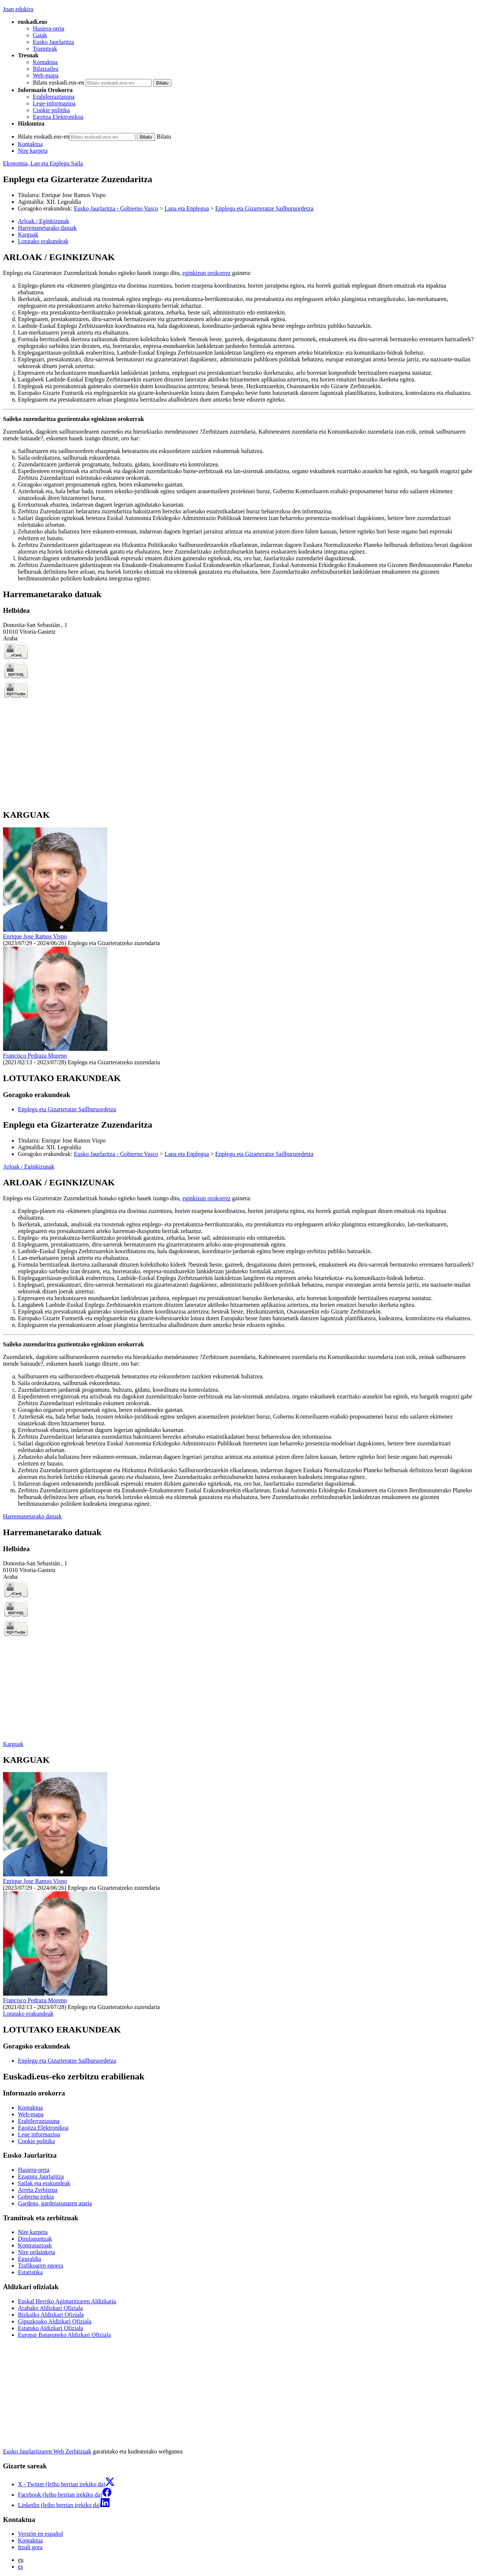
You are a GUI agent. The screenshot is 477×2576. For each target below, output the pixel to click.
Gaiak (40, 35)
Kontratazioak (35, 2245)
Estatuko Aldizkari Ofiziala (50, 2328)
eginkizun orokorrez (207, 273)
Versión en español (40, 2534)
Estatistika (30, 2272)
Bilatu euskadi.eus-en (58, 82)
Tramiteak (45, 48)
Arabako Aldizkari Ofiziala (50, 2308)
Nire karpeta (33, 151)
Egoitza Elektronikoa (58, 117)
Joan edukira (18, 9)
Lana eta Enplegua (187, 208)
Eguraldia (29, 2259)
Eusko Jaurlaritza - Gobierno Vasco (116, 208)
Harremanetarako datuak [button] (47, 228)
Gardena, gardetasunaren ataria (55, 2203)
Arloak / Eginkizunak (28, 1166)
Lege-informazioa (54, 103)
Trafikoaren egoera (40, 2265)
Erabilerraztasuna (54, 97)
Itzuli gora (30, 2547)
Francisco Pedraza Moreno (35, 1055)
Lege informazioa (39, 2134)
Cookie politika (51, 110)
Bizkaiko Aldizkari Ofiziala (51, 2315)
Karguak (13, 1744)
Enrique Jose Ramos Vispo (74, 195)
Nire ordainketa (36, 2252)
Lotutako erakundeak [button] (43, 241)
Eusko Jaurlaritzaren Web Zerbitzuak (47, 2451)
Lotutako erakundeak (28, 2014)
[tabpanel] (238, 417)
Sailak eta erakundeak (44, 2183)
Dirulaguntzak (35, 2239)
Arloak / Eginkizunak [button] (43, 221)
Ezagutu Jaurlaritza (41, 2176)
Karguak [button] (28, 234)
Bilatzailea (45, 69)
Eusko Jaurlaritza (53, 42)
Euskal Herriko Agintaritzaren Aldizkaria (67, 2301)
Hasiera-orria (48, 28)
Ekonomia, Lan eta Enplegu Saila (43, 163)
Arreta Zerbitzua (37, 2190)
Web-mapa (46, 75)
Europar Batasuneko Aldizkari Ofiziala (64, 2335)
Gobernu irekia (36, 2196)
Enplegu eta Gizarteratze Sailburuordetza (264, 208)
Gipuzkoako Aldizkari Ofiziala (54, 2321)
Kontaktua (45, 62)
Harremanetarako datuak (32, 1516)
